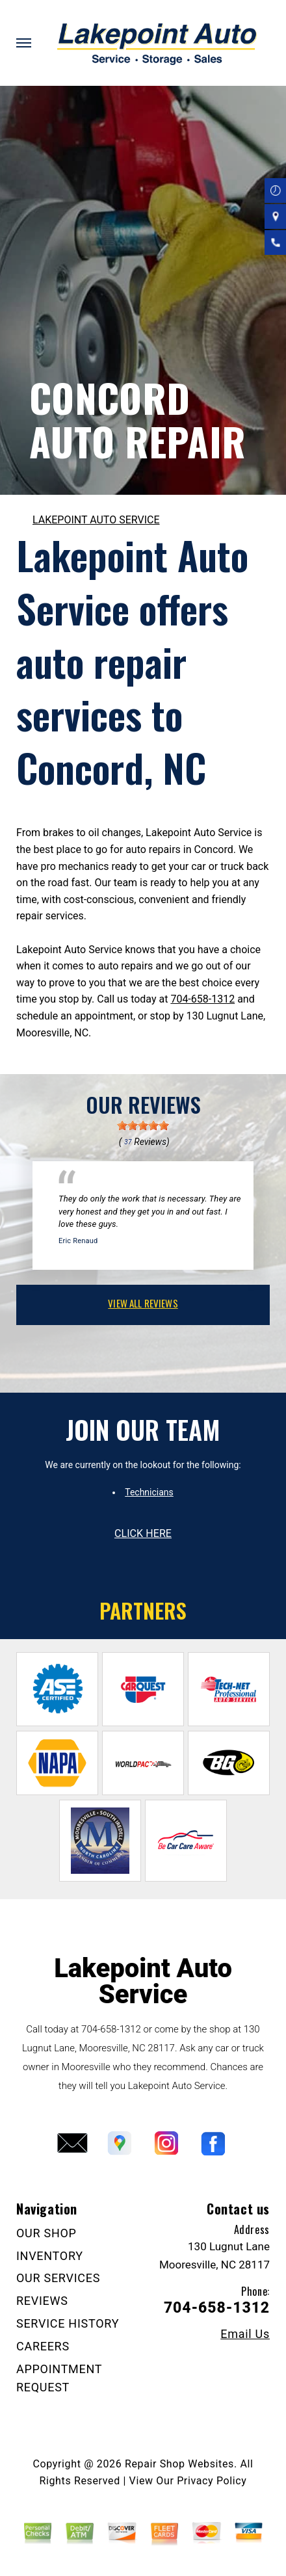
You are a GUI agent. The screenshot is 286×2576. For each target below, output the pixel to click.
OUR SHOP (46, 2233)
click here (143, 1533)
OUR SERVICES (58, 2278)
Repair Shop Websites (179, 2464)
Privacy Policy (211, 2481)
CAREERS (43, 2346)
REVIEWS (42, 2300)
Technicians (149, 1492)
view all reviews (142, 1303)
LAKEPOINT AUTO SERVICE (96, 520)
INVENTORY (49, 2256)
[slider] (143, 1125)
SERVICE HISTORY (67, 2323)
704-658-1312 (202, 999)
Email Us (245, 2334)
